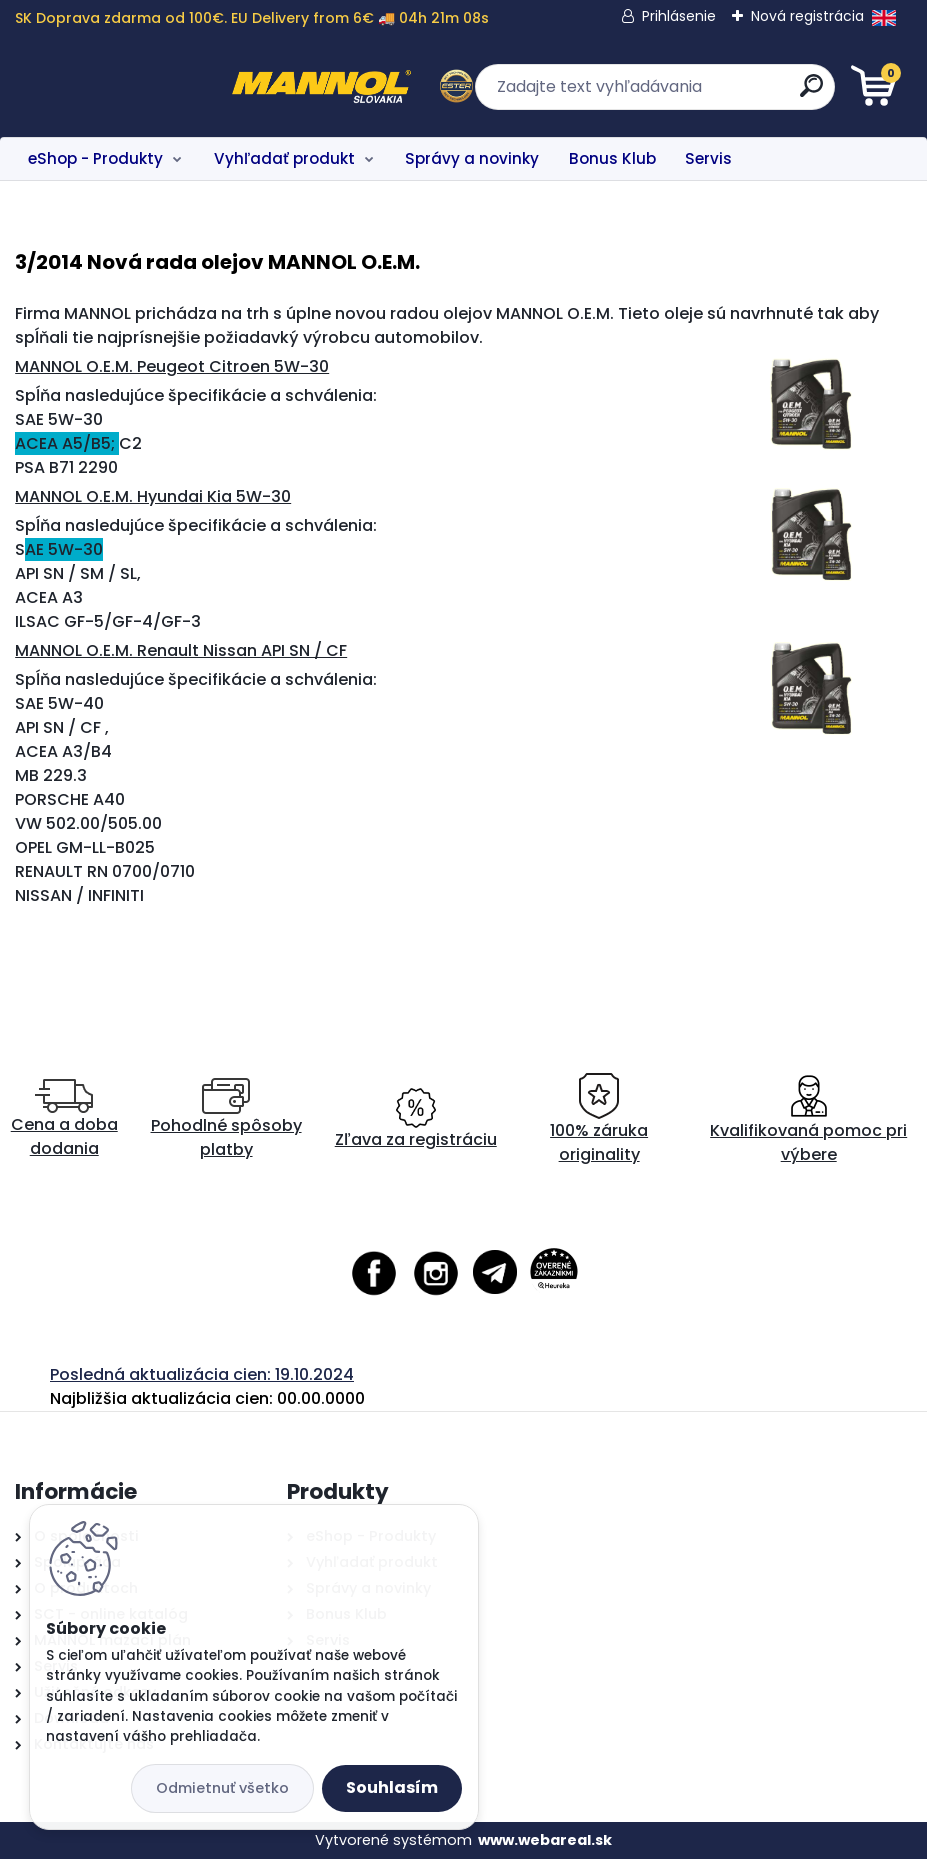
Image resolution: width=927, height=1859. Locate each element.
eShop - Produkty (95, 158)
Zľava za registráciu (416, 1119)
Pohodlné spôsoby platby (226, 1119)
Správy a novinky (472, 158)
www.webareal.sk (545, 1840)
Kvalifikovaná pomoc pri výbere (808, 1119)
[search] (703, 93)
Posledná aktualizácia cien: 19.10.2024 (202, 1374)
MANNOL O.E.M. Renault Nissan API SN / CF (181, 650)
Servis (708, 158)
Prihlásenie (679, 16)
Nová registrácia (807, 16)
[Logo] (137, 87)
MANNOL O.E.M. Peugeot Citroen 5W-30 (172, 366)
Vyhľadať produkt (284, 158)
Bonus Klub (612, 158)
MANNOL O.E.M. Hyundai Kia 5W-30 (153, 496)
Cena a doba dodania (64, 1119)
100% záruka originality (599, 1119)
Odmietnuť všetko (222, 1788)
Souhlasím (392, 1787)
